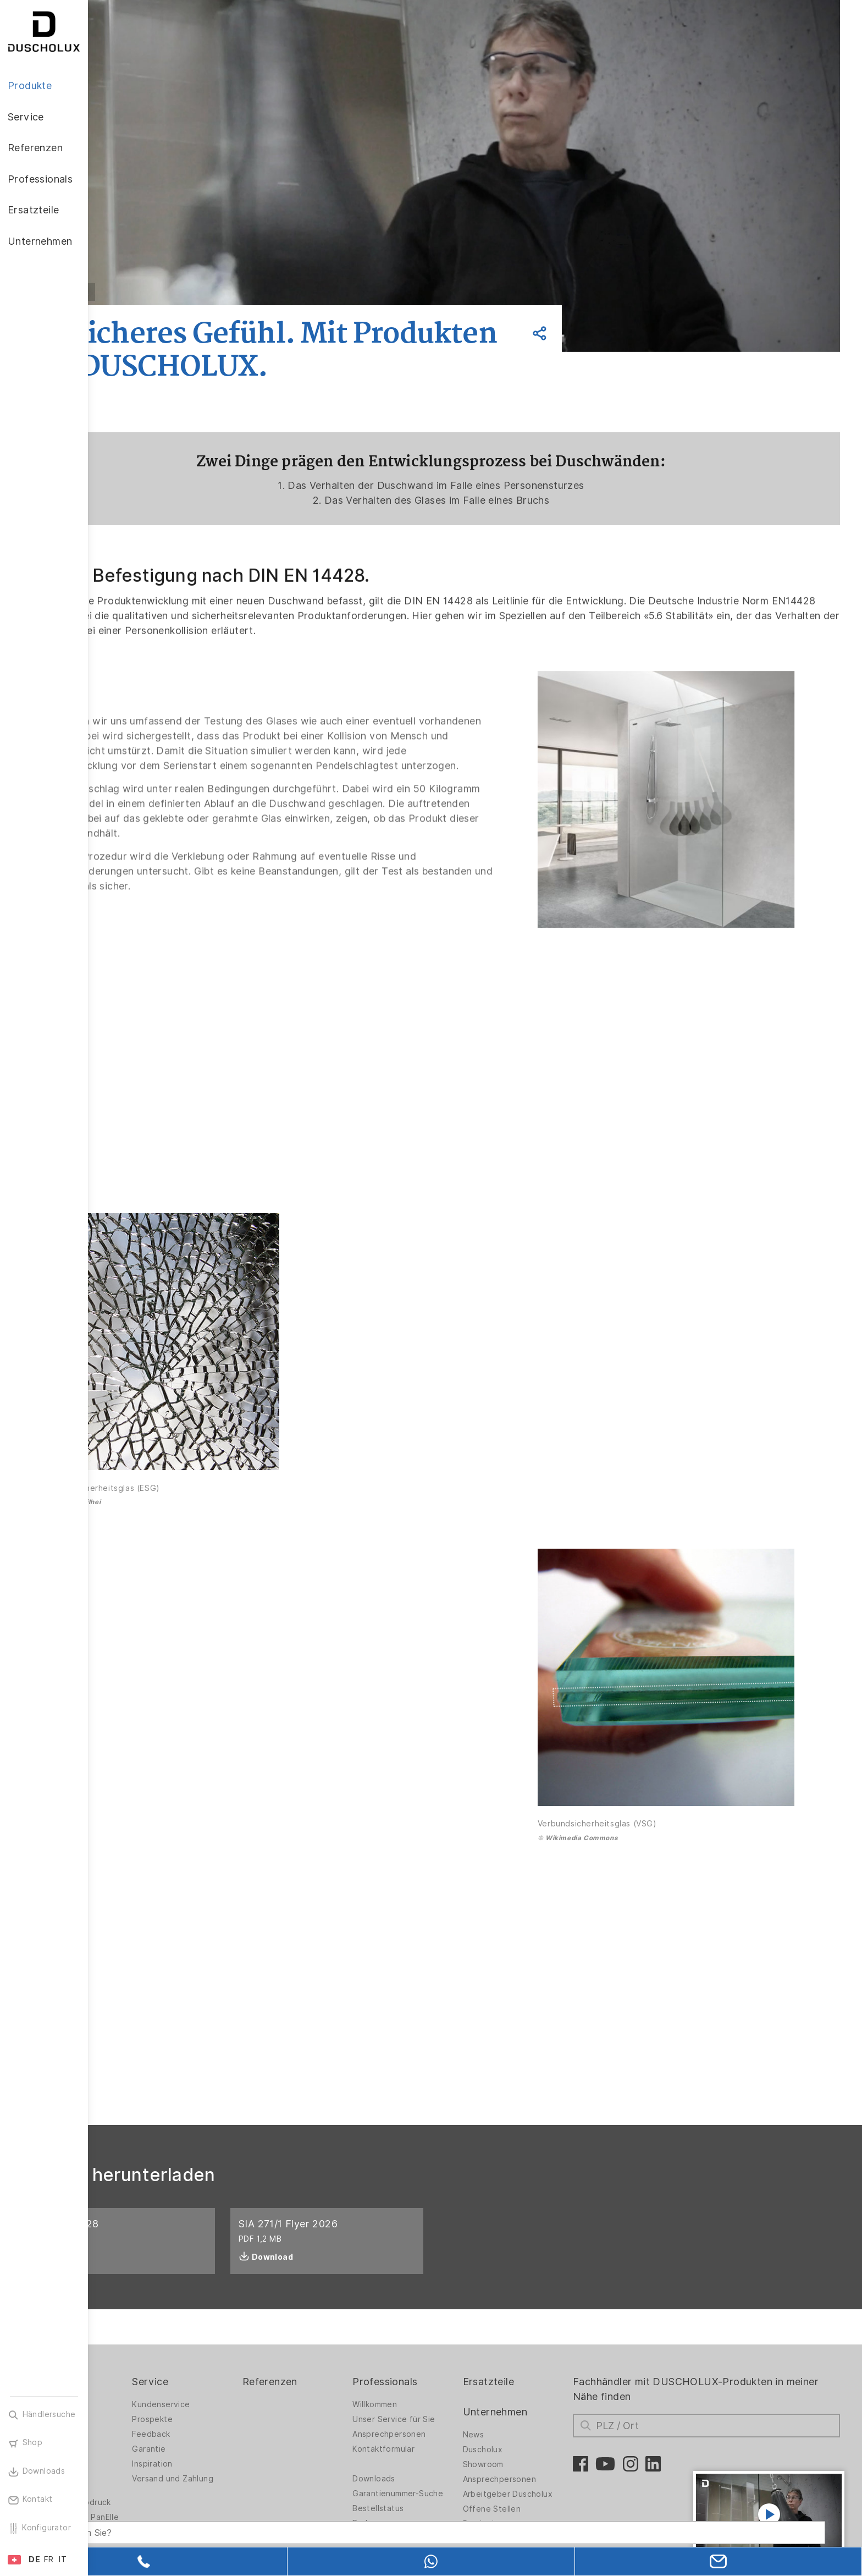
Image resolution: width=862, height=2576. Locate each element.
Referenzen (334, 2321)
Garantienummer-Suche (438, 2436)
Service (226, 2321)
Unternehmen (536, 2352)
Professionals (437, 2321)
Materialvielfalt (139, 2412)
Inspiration (228, 2403)
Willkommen (427, 2344)
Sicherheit (130, 2495)
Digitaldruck (133, 2427)
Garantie (225, 2389)
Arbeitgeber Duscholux (548, 2434)
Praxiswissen (528, 2463)
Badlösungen (135, 2383)
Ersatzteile (529, 2321)
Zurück (160, 292)
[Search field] (206, 2519)
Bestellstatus (430, 2457)
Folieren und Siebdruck (154, 2442)
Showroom (524, 2404)
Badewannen (135, 2397)
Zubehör (126, 2480)
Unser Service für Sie (446, 2359)
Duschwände (134, 2344)
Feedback (227, 2374)
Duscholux (524, 2389)
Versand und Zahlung (249, 2418)
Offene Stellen (533, 2449)
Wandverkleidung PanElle (143, 2460)
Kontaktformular (436, 2389)
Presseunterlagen (538, 2478)
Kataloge (422, 2487)
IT (63, 2559)
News (514, 2374)
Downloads (426, 2418)
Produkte (132, 2321)
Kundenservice (237, 2344)
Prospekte (228, 2359)
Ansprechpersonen (441, 2374)
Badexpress (428, 2472)
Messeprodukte (435, 2501)
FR (49, 2559)
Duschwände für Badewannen (141, 2362)
